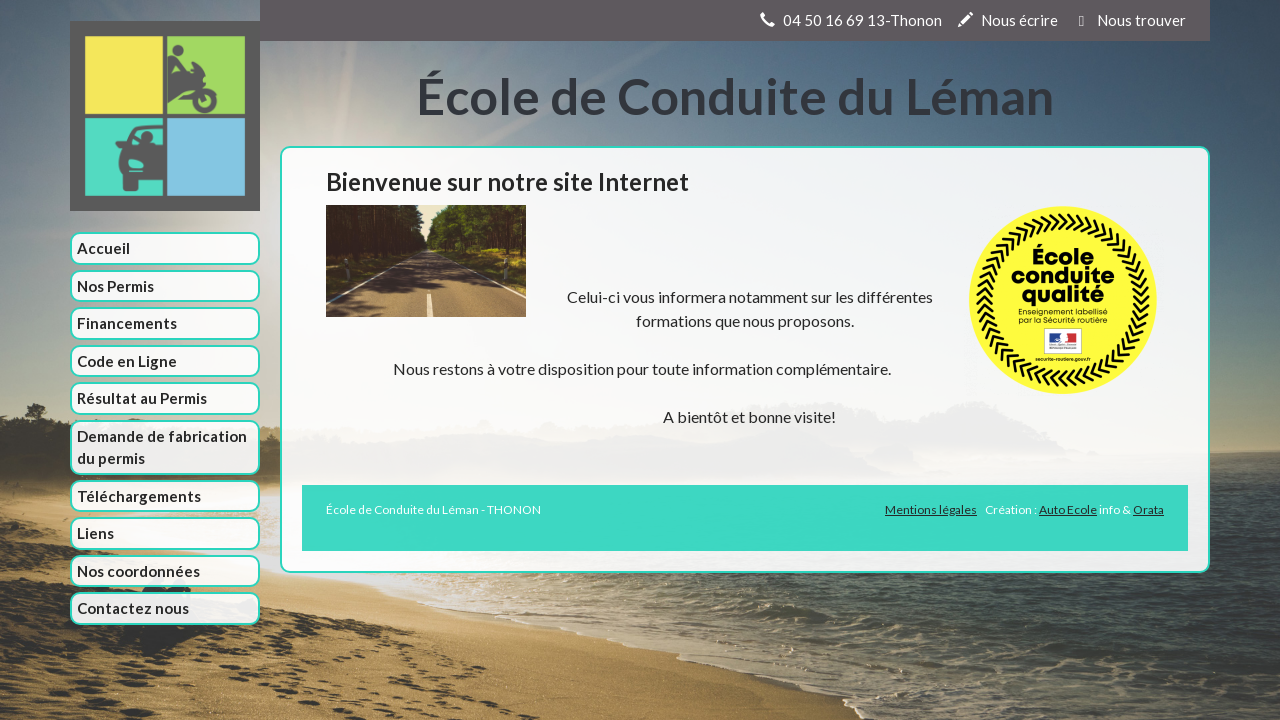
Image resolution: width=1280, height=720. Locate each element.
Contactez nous (133, 608)
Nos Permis (115, 286)
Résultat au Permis (142, 398)
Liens (95, 533)
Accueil (103, 248)
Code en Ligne (127, 361)
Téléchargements (139, 496)
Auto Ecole (1068, 509)
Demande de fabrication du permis (162, 447)
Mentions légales (931, 509)
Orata (1148, 509)
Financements (127, 323)
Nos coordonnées (138, 571)
